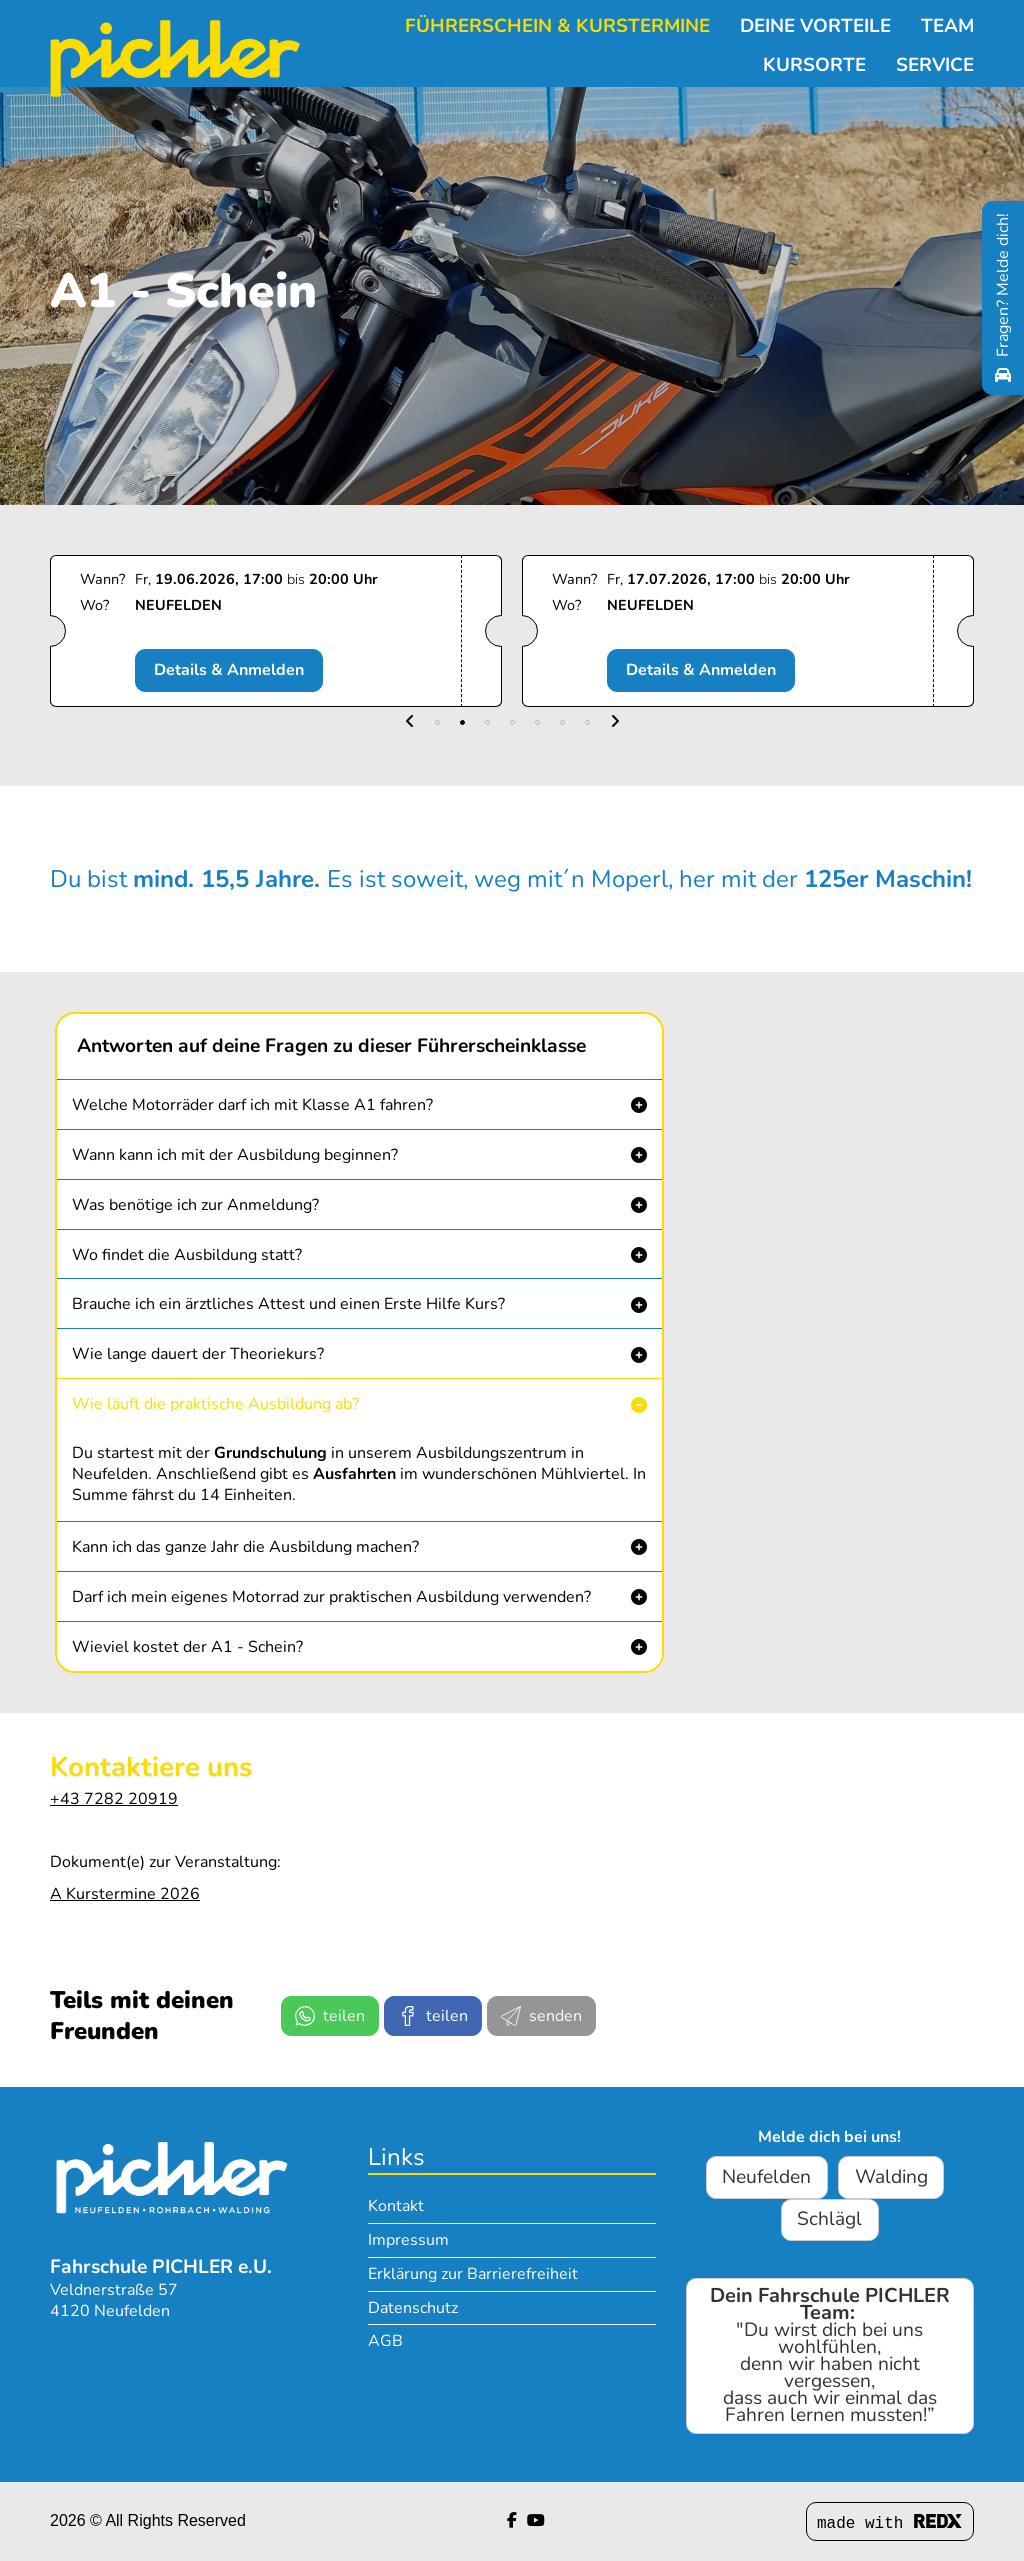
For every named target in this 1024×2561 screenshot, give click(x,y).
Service (935, 51)
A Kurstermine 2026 (125, 1894)
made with (890, 2523)
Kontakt (396, 2206)
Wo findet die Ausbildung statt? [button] (187, 1255)
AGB (385, 2341)
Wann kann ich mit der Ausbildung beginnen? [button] (235, 1155)
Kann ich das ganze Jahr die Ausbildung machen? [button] (245, 1547)
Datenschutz (413, 2308)
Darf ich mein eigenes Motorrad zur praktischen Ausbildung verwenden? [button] (331, 1597)
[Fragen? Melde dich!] (1003, 298)
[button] (410, 722)
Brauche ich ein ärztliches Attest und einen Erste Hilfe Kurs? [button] (288, 1304)
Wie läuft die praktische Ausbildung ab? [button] (215, 1404)
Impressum (408, 2240)
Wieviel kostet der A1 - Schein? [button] (187, 1647)
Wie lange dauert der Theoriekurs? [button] (198, 1354)
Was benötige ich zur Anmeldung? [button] (195, 1205)
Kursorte (814, 51)
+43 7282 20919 (114, 1799)
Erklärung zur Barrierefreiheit (473, 2274)
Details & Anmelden (234, 670)
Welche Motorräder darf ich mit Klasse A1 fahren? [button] (252, 1105)
